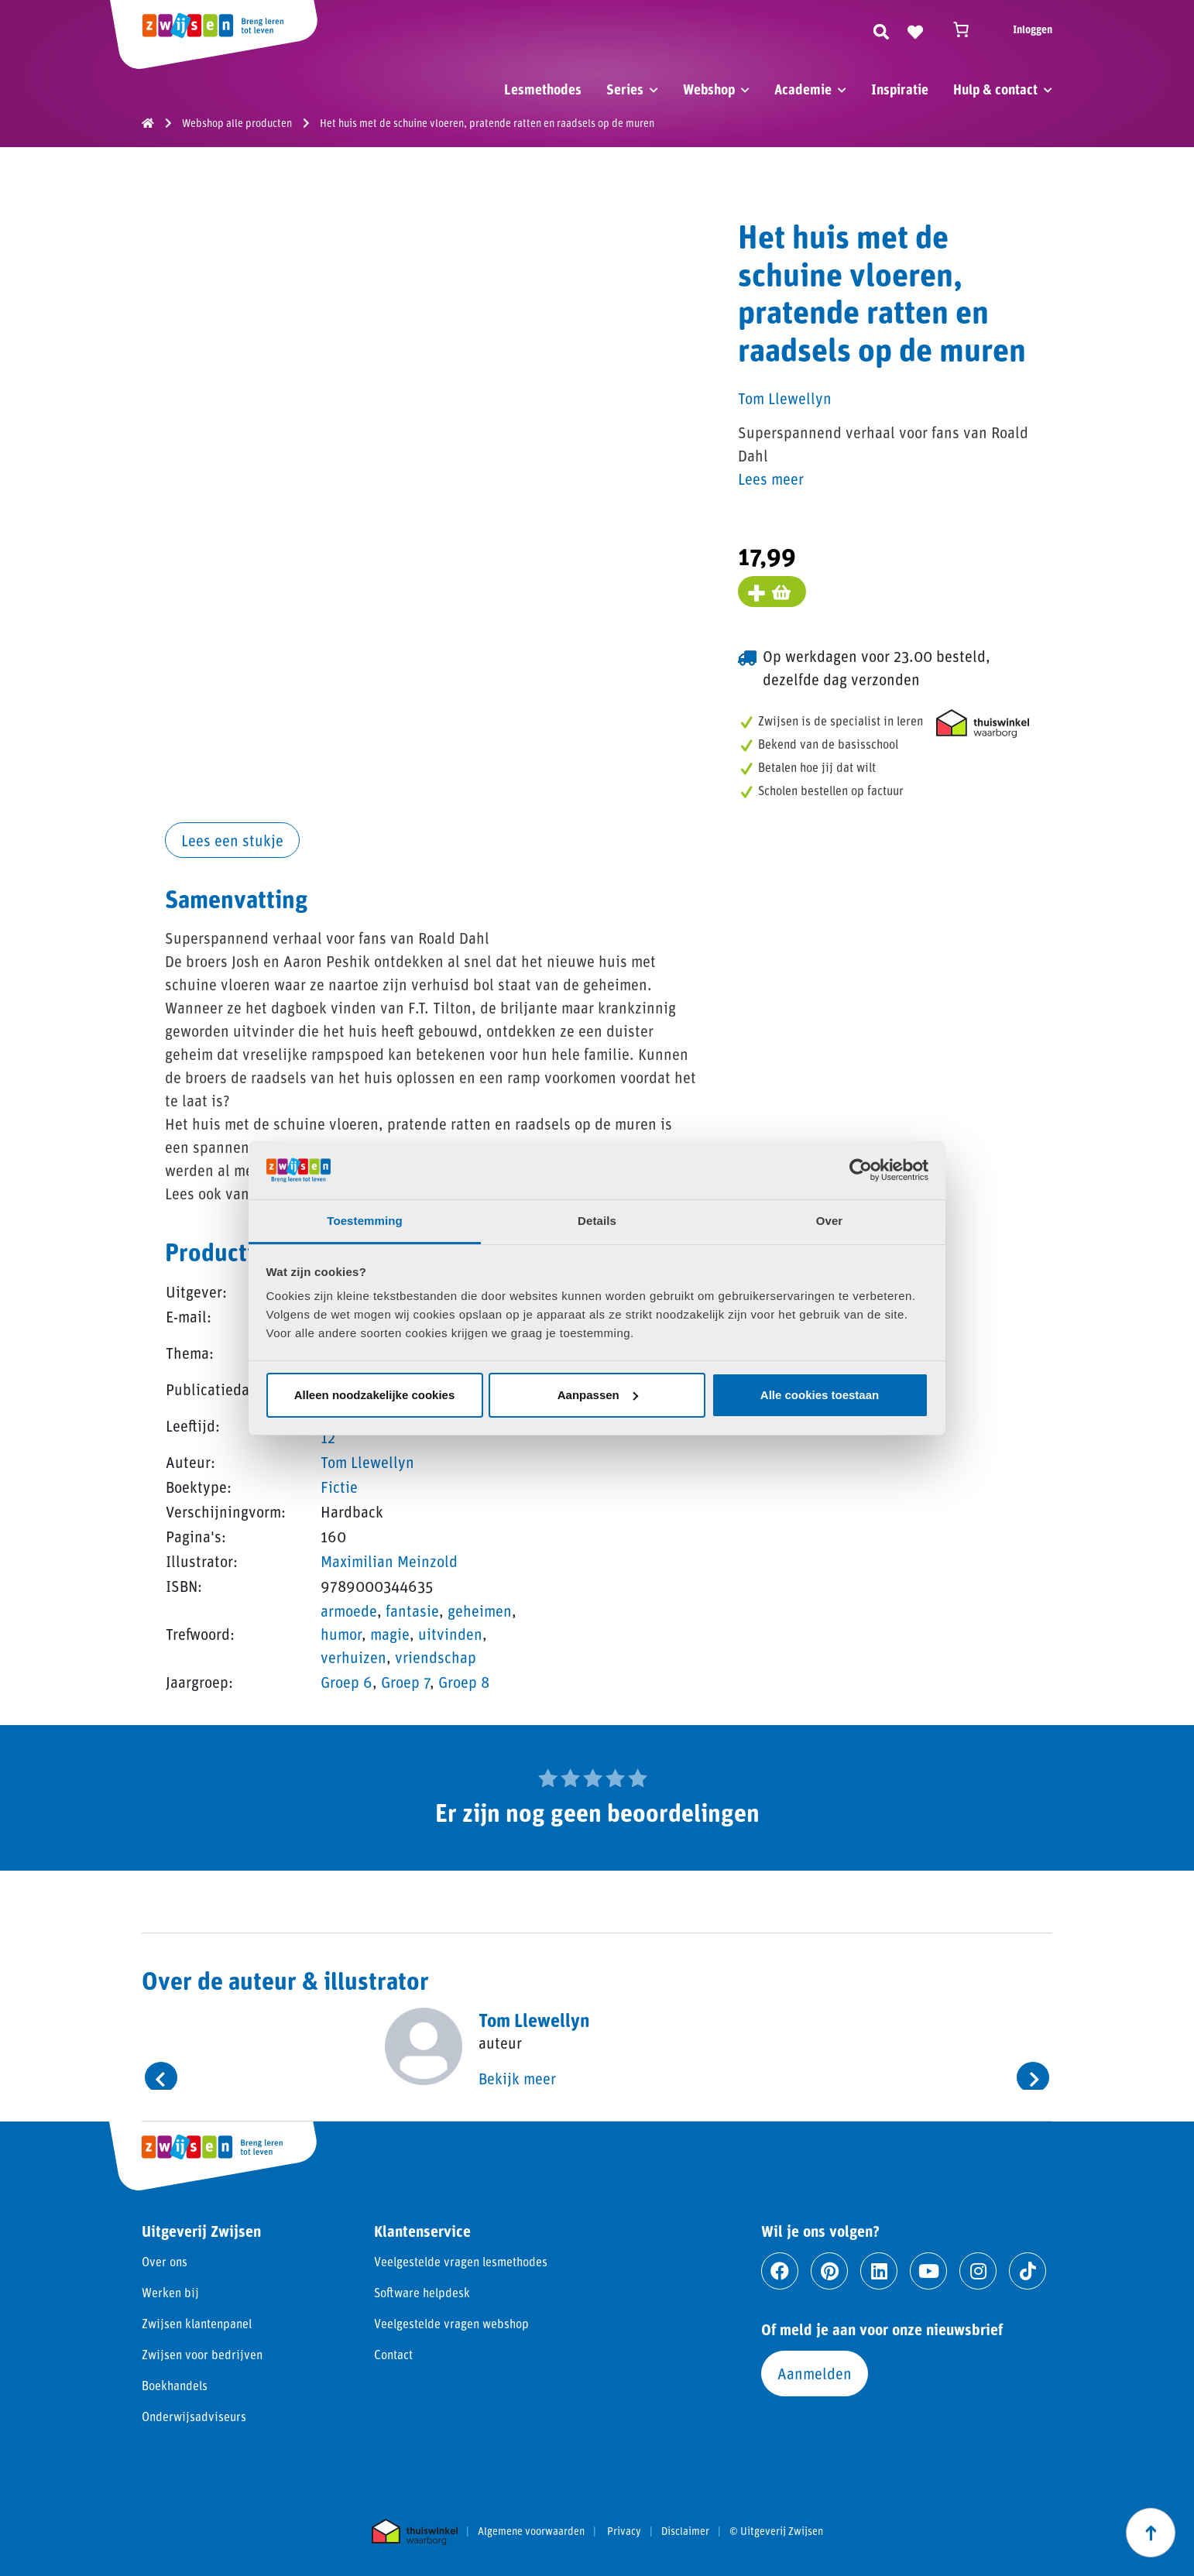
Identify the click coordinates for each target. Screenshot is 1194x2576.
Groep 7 (405, 1682)
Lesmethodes (543, 89)
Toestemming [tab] (365, 1220)
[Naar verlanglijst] (915, 29)
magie (390, 1634)
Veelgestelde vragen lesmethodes (460, 2261)
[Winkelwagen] (968, 29)
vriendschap (435, 1657)
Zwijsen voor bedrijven (202, 2354)
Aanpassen (598, 1394)
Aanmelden (814, 2373)
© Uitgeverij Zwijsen (776, 2531)
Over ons (164, 2261)
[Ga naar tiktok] (1027, 2271)
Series (624, 89)
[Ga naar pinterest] (829, 2271)
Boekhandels (175, 2385)
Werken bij (170, 2292)
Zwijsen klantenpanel (197, 2323)
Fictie (339, 1487)
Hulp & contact (995, 89)
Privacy (624, 2531)
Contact (393, 2354)
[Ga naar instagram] (978, 2271)
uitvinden (450, 1634)
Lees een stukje (232, 840)
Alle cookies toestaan (819, 1394)
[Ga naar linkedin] (878, 2271)
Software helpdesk (422, 2292)
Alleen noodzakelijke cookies (374, 1394)
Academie (803, 89)
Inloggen (1032, 29)
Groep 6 (346, 1682)
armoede (349, 1610)
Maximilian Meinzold (389, 1561)
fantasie (412, 1610)
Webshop (709, 89)
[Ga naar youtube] (928, 2271)
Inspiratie (899, 89)
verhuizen (353, 1657)
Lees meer (771, 478)
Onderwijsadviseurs (194, 2416)
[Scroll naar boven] (1150, 2532)
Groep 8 (463, 1682)
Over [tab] (829, 1220)
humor (341, 1634)
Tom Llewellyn (367, 1462)
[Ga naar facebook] (779, 2271)
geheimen (480, 1610)
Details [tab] (597, 1220)
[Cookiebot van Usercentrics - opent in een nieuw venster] (860, 1170)
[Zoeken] (881, 29)
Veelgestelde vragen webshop (451, 2323)
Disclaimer (685, 2531)
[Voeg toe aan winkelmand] (772, 591)
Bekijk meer (517, 2078)
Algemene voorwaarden (531, 2531)
